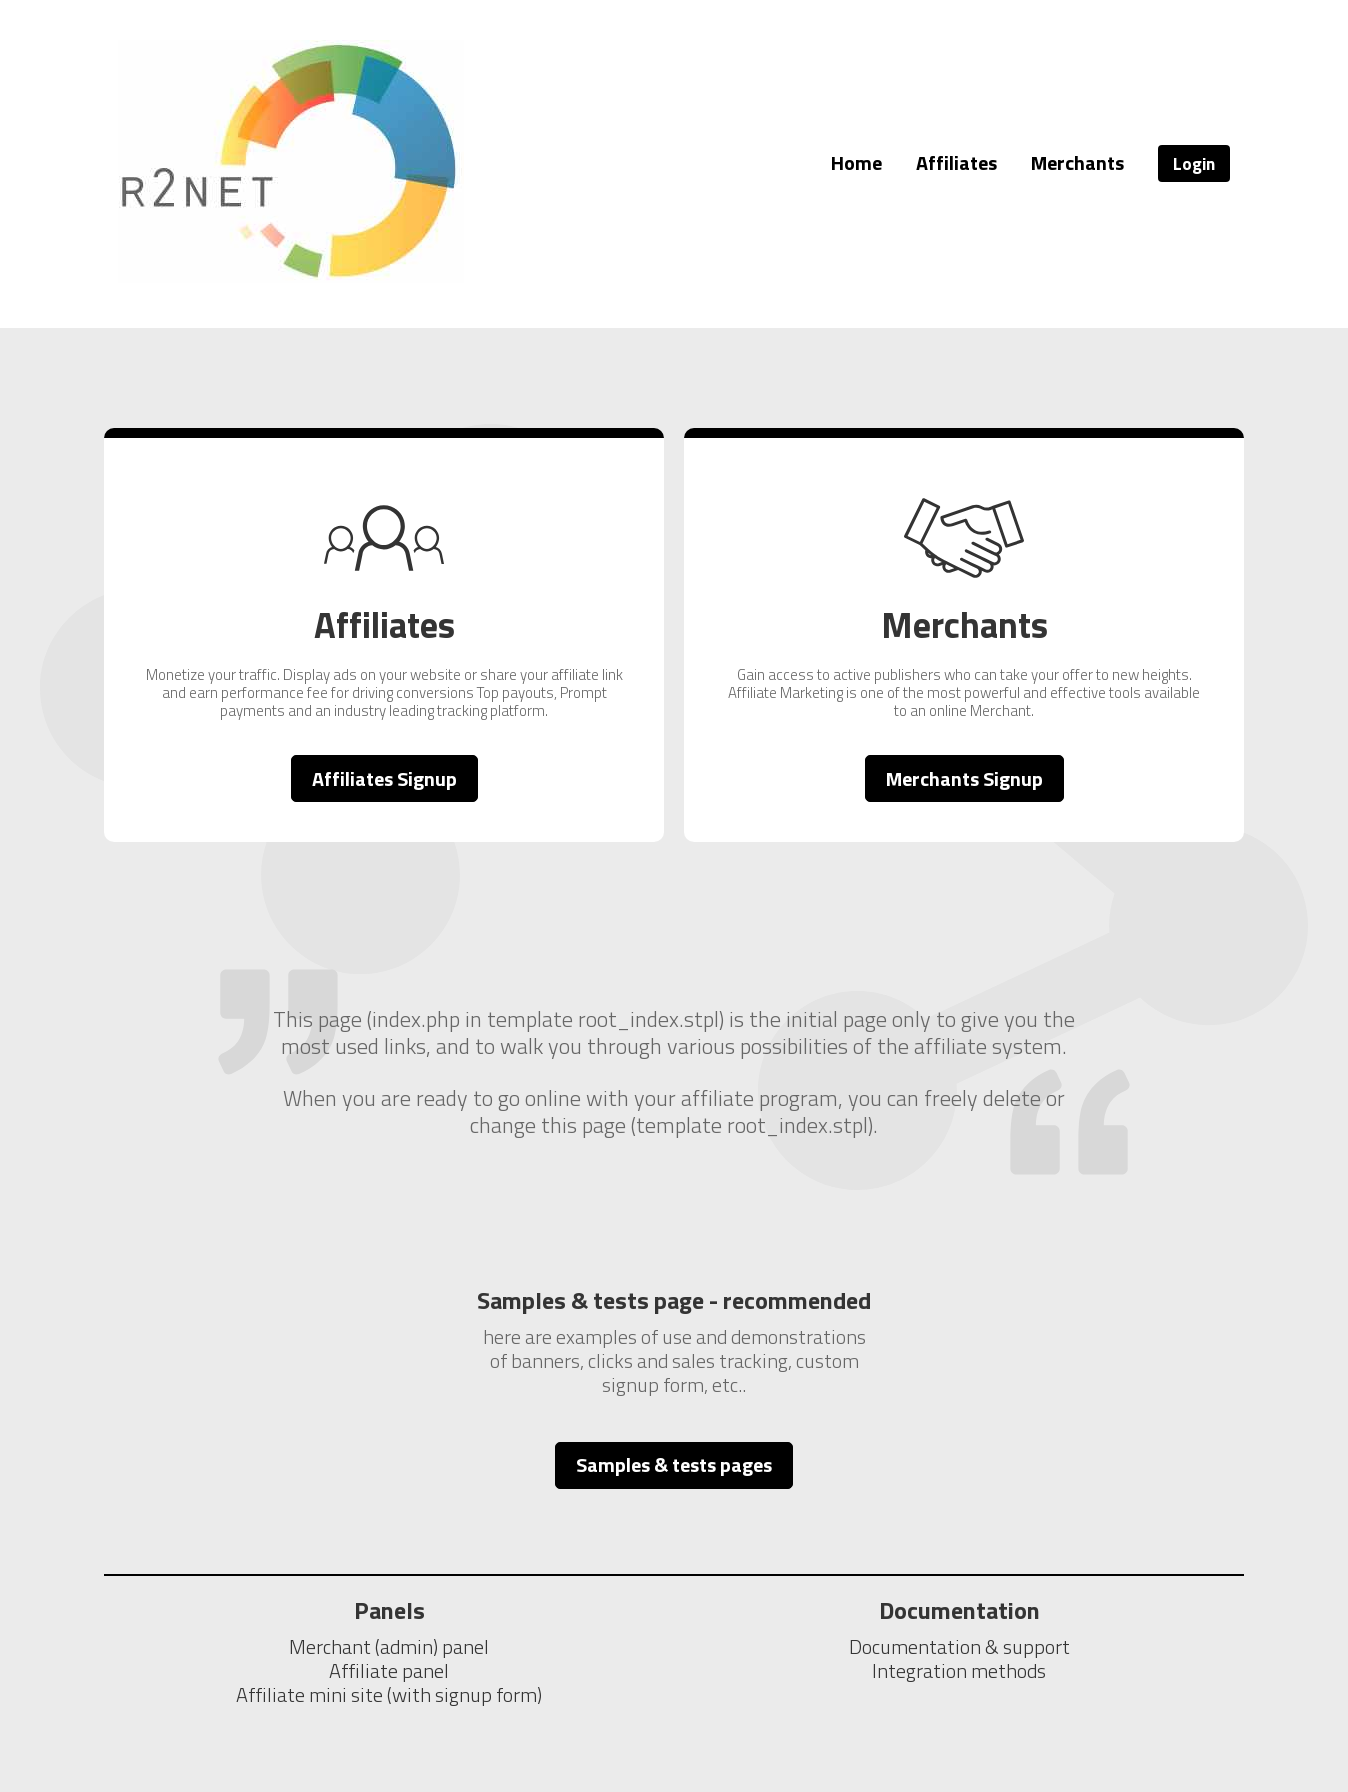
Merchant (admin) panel (389, 1646)
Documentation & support (959, 1646)
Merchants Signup (964, 778)
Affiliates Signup (384, 778)
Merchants (1077, 162)
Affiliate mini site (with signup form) (389, 1694)
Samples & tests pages (674, 1464)
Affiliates (956, 162)
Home (856, 162)
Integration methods (959, 1670)
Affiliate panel (389, 1670)
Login (1194, 163)
